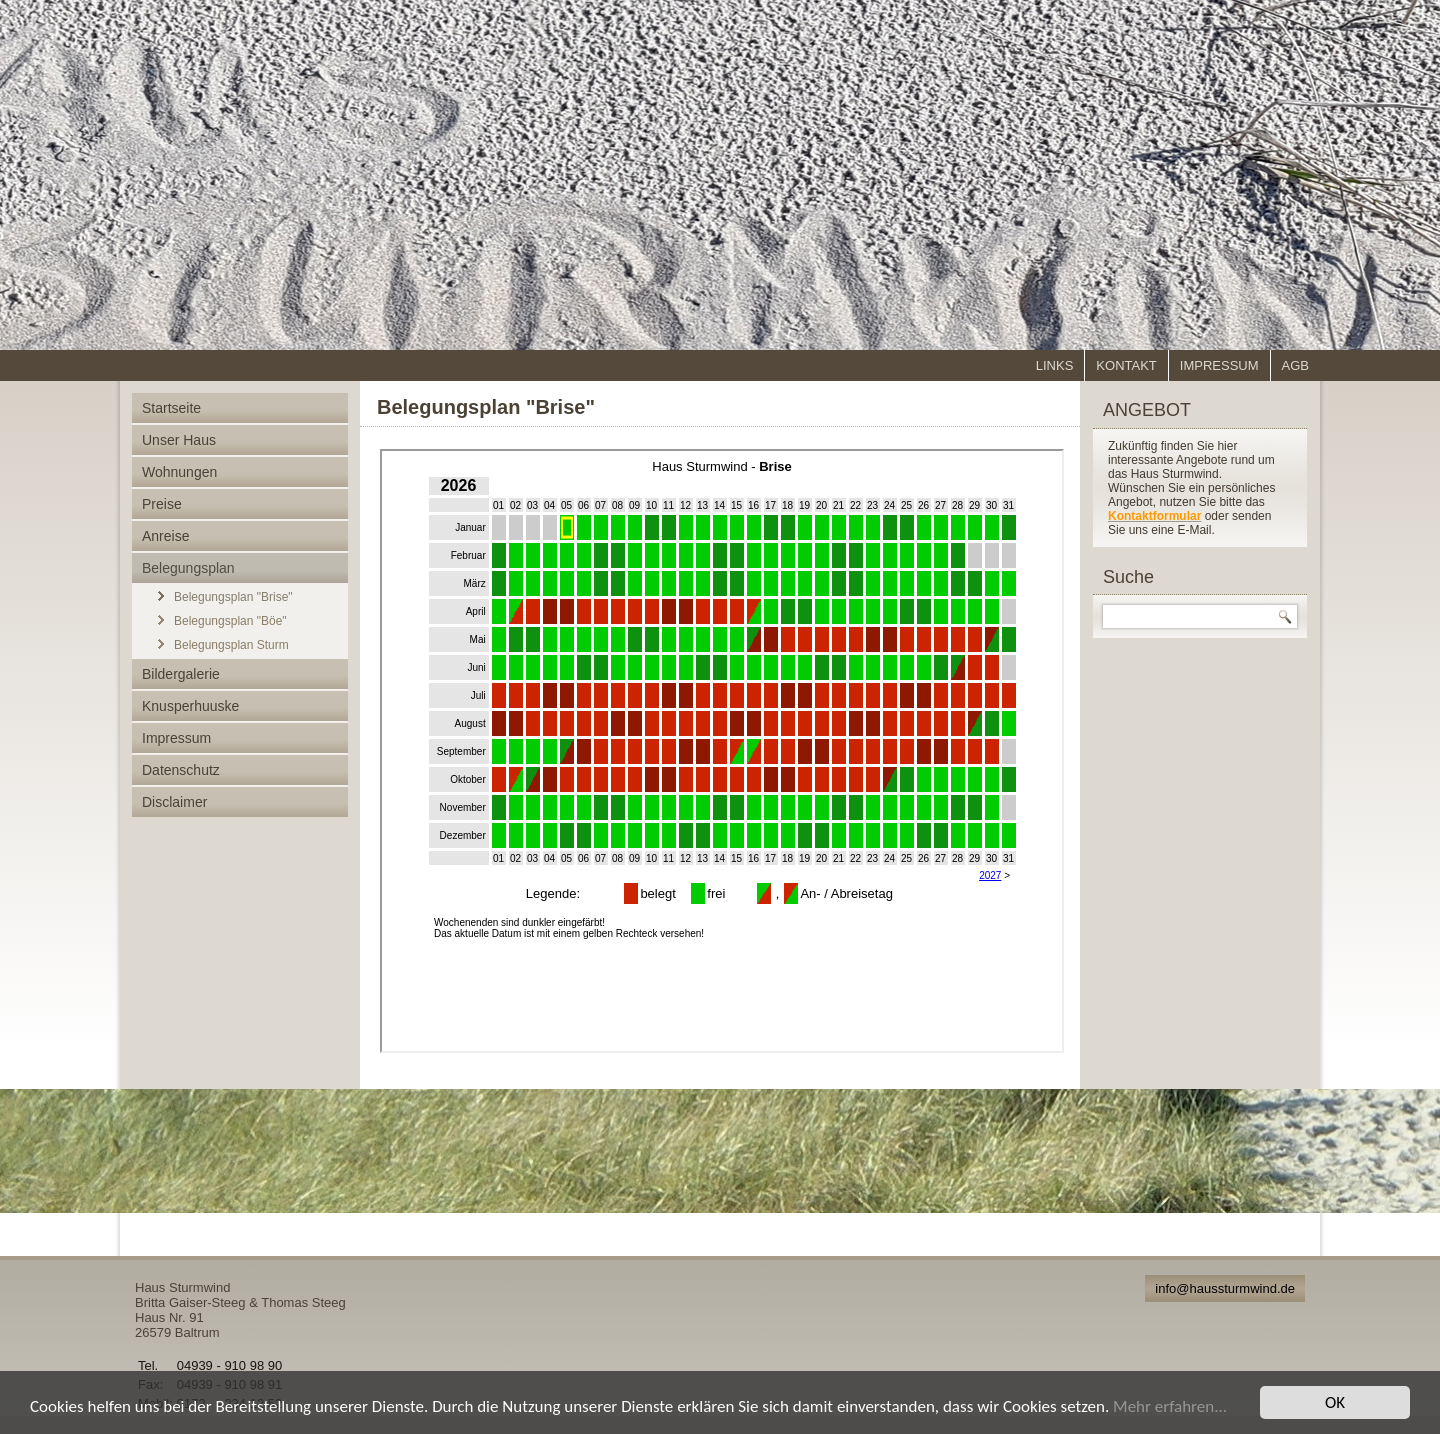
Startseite (171, 408)
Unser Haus (179, 440)
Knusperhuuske (190, 706)
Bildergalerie (181, 674)
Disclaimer (174, 802)
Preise (162, 504)
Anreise (165, 536)
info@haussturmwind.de (1225, 1288)
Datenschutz (181, 770)
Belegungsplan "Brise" (233, 597)
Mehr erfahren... (1170, 1406)
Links (1055, 365)
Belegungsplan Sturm (231, 645)
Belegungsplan (188, 568)
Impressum (1219, 365)
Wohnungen (179, 472)
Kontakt (1126, 365)
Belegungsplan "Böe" (230, 621)
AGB (1295, 365)
